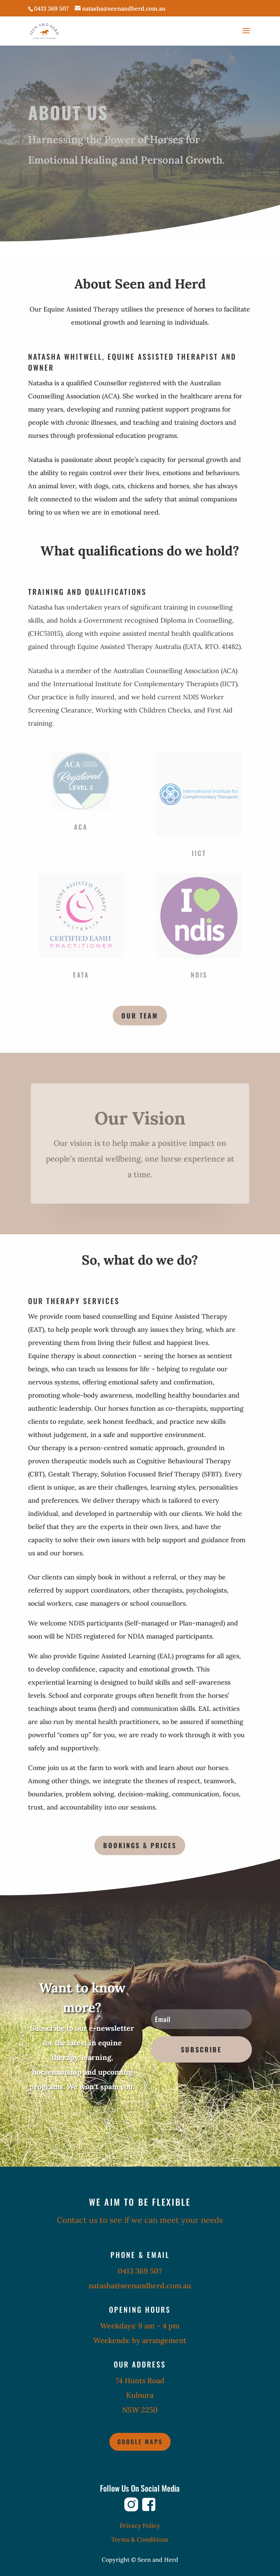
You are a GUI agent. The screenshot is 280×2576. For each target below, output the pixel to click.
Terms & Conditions (139, 2539)
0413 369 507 (51, 8)
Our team (139, 1015)
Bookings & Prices (139, 1845)
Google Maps (140, 2441)
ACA (81, 827)
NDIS (199, 974)
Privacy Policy (140, 2526)
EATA (81, 974)
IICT (199, 853)
